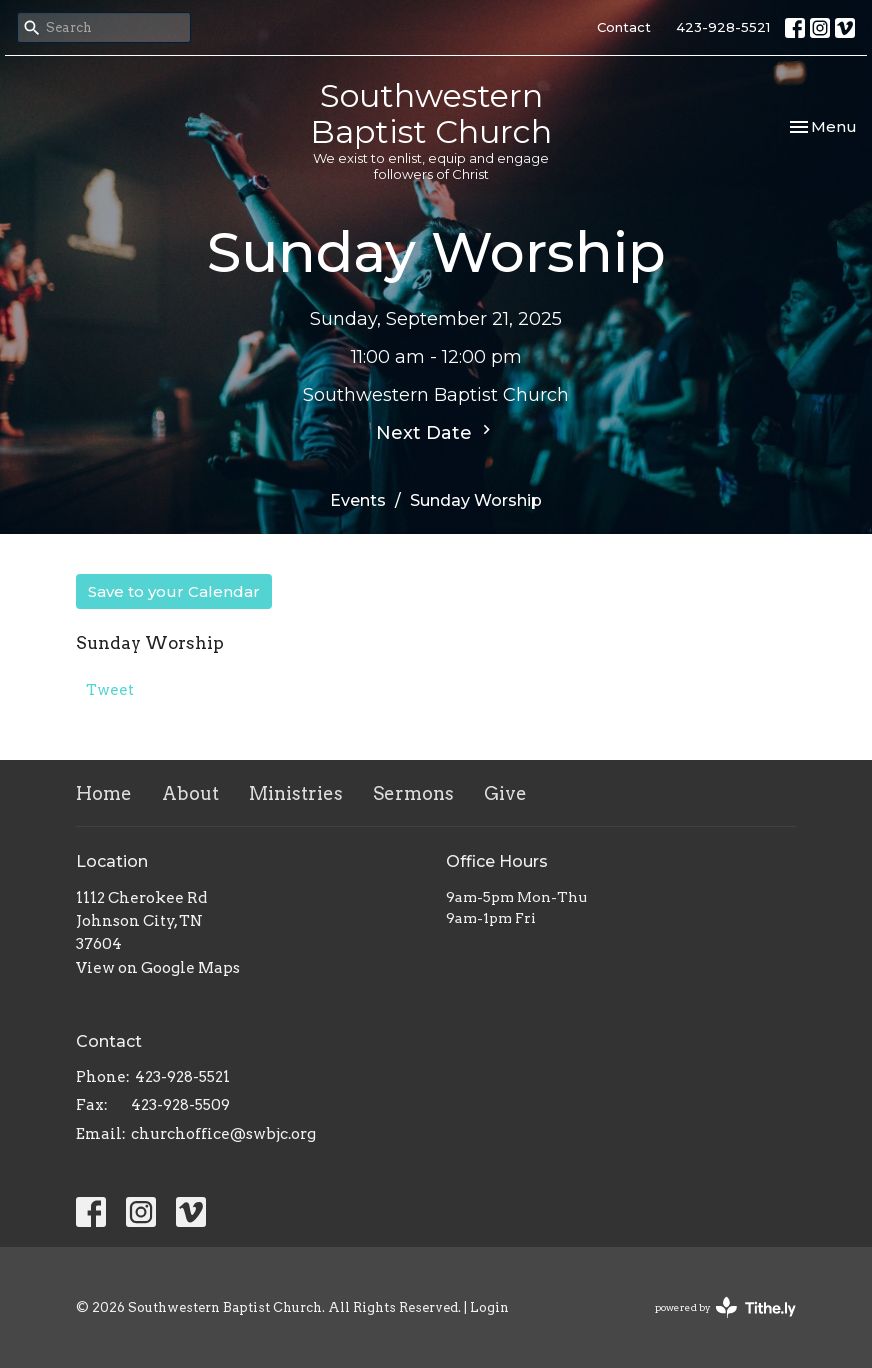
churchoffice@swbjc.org (223, 1134)
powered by (725, 1307)
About (190, 793)
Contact (624, 27)
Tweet (110, 690)
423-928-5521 (723, 27)
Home (104, 793)
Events (358, 500)
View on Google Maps (158, 968)
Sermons (413, 793)
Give (505, 793)
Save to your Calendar (174, 591)
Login (489, 1307)
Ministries (296, 793)
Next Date (436, 432)
